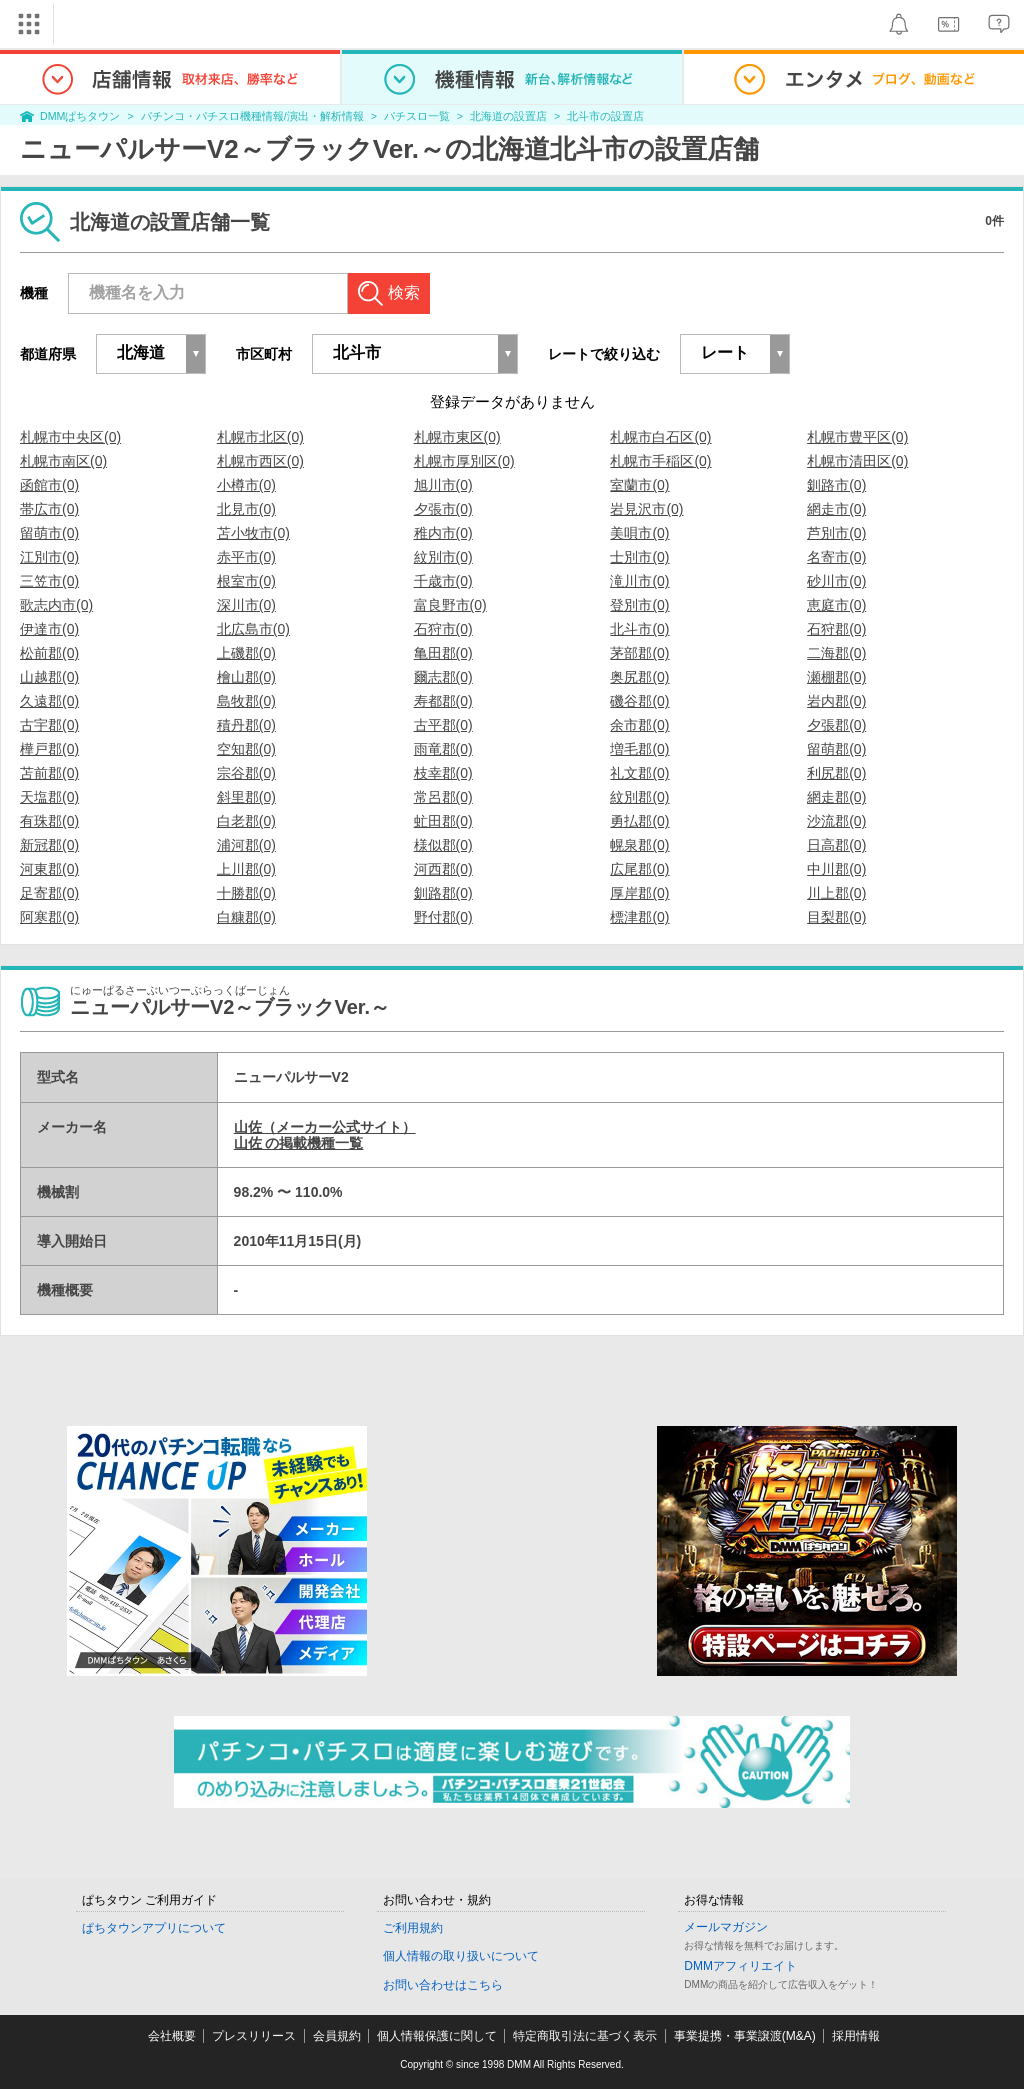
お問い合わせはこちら (443, 1985)
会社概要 (172, 2036)
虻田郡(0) (443, 821)
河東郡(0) (49, 869)
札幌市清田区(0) (857, 461)
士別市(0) (639, 557)
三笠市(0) (49, 581)
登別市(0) (639, 605)
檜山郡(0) (246, 677)
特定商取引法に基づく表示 (585, 2036)
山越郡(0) (49, 677)
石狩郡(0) (836, 629)
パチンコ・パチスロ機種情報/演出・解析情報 (252, 116)
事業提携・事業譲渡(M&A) (745, 2036)
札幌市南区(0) (63, 461)
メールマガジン (726, 1927)
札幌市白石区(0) (660, 437)
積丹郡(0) (246, 725)
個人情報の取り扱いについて (461, 1956)
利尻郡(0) (836, 773)
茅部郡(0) (639, 653)
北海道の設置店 (508, 116)
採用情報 (856, 2036)
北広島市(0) (253, 629)
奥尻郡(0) (639, 677)
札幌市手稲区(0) (660, 461)
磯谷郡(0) (639, 701)
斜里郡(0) (246, 797)
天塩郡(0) (49, 797)
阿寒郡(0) (49, 917)
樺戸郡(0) (49, 749)
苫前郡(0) (49, 773)
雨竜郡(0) (443, 749)
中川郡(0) (836, 869)
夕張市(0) (443, 509)
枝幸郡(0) (443, 773)
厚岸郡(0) (639, 893)
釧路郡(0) (443, 893)
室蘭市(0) (639, 485)
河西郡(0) (443, 869)
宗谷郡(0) (246, 773)
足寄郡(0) (49, 893)
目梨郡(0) (836, 917)
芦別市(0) (836, 533)
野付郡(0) (443, 917)
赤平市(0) (246, 557)
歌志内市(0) (56, 605)
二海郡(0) (836, 653)
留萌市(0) (49, 533)
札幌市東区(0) (457, 437)
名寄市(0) (836, 557)
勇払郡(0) (639, 821)
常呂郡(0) (443, 797)
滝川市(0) (639, 581)
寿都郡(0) (443, 701)
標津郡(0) (639, 917)
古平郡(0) (443, 725)
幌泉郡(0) (639, 845)
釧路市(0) (836, 485)
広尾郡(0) (639, 869)
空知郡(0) (246, 749)
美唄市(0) (639, 533)
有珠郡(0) (49, 821)
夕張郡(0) (836, 725)
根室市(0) (246, 581)
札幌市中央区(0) (70, 437)
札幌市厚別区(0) (464, 461)
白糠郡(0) (246, 917)
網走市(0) (836, 509)
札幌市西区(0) (260, 461)
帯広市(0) (49, 509)
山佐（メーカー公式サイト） (325, 1127)
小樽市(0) (246, 485)
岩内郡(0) (836, 701)
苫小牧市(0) (253, 533)
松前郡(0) (49, 653)
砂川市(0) (836, 581)
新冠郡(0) (49, 845)
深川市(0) (246, 605)
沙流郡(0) (836, 821)
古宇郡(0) (49, 725)
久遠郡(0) (49, 701)
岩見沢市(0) (646, 509)
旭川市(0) (443, 485)
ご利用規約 (413, 1928)
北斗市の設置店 (605, 116)
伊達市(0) (49, 629)
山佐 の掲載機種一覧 (299, 1143)
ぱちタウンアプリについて (154, 1928)
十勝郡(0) (246, 893)
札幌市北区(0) (260, 437)
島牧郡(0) (246, 701)
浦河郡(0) (246, 845)
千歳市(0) (443, 581)
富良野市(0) (450, 605)
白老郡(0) (246, 821)
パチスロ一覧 (417, 116)
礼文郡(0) (639, 773)
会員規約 (337, 2036)
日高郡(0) (836, 845)
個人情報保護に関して (437, 2036)
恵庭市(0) (836, 605)
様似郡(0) (443, 845)
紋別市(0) (443, 557)
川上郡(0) (836, 893)
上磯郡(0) (246, 653)
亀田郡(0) (443, 653)
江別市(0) (49, 557)
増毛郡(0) (639, 749)
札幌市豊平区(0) (857, 437)
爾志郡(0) (443, 677)
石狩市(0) (443, 629)
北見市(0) (246, 509)
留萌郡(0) (836, 749)
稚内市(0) (443, 533)
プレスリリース (254, 2036)
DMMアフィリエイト (740, 1966)
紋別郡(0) (639, 797)
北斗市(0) (639, 629)
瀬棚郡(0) (836, 677)
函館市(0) (49, 485)
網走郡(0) (836, 797)
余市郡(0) (639, 725)
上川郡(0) (246, 869)
